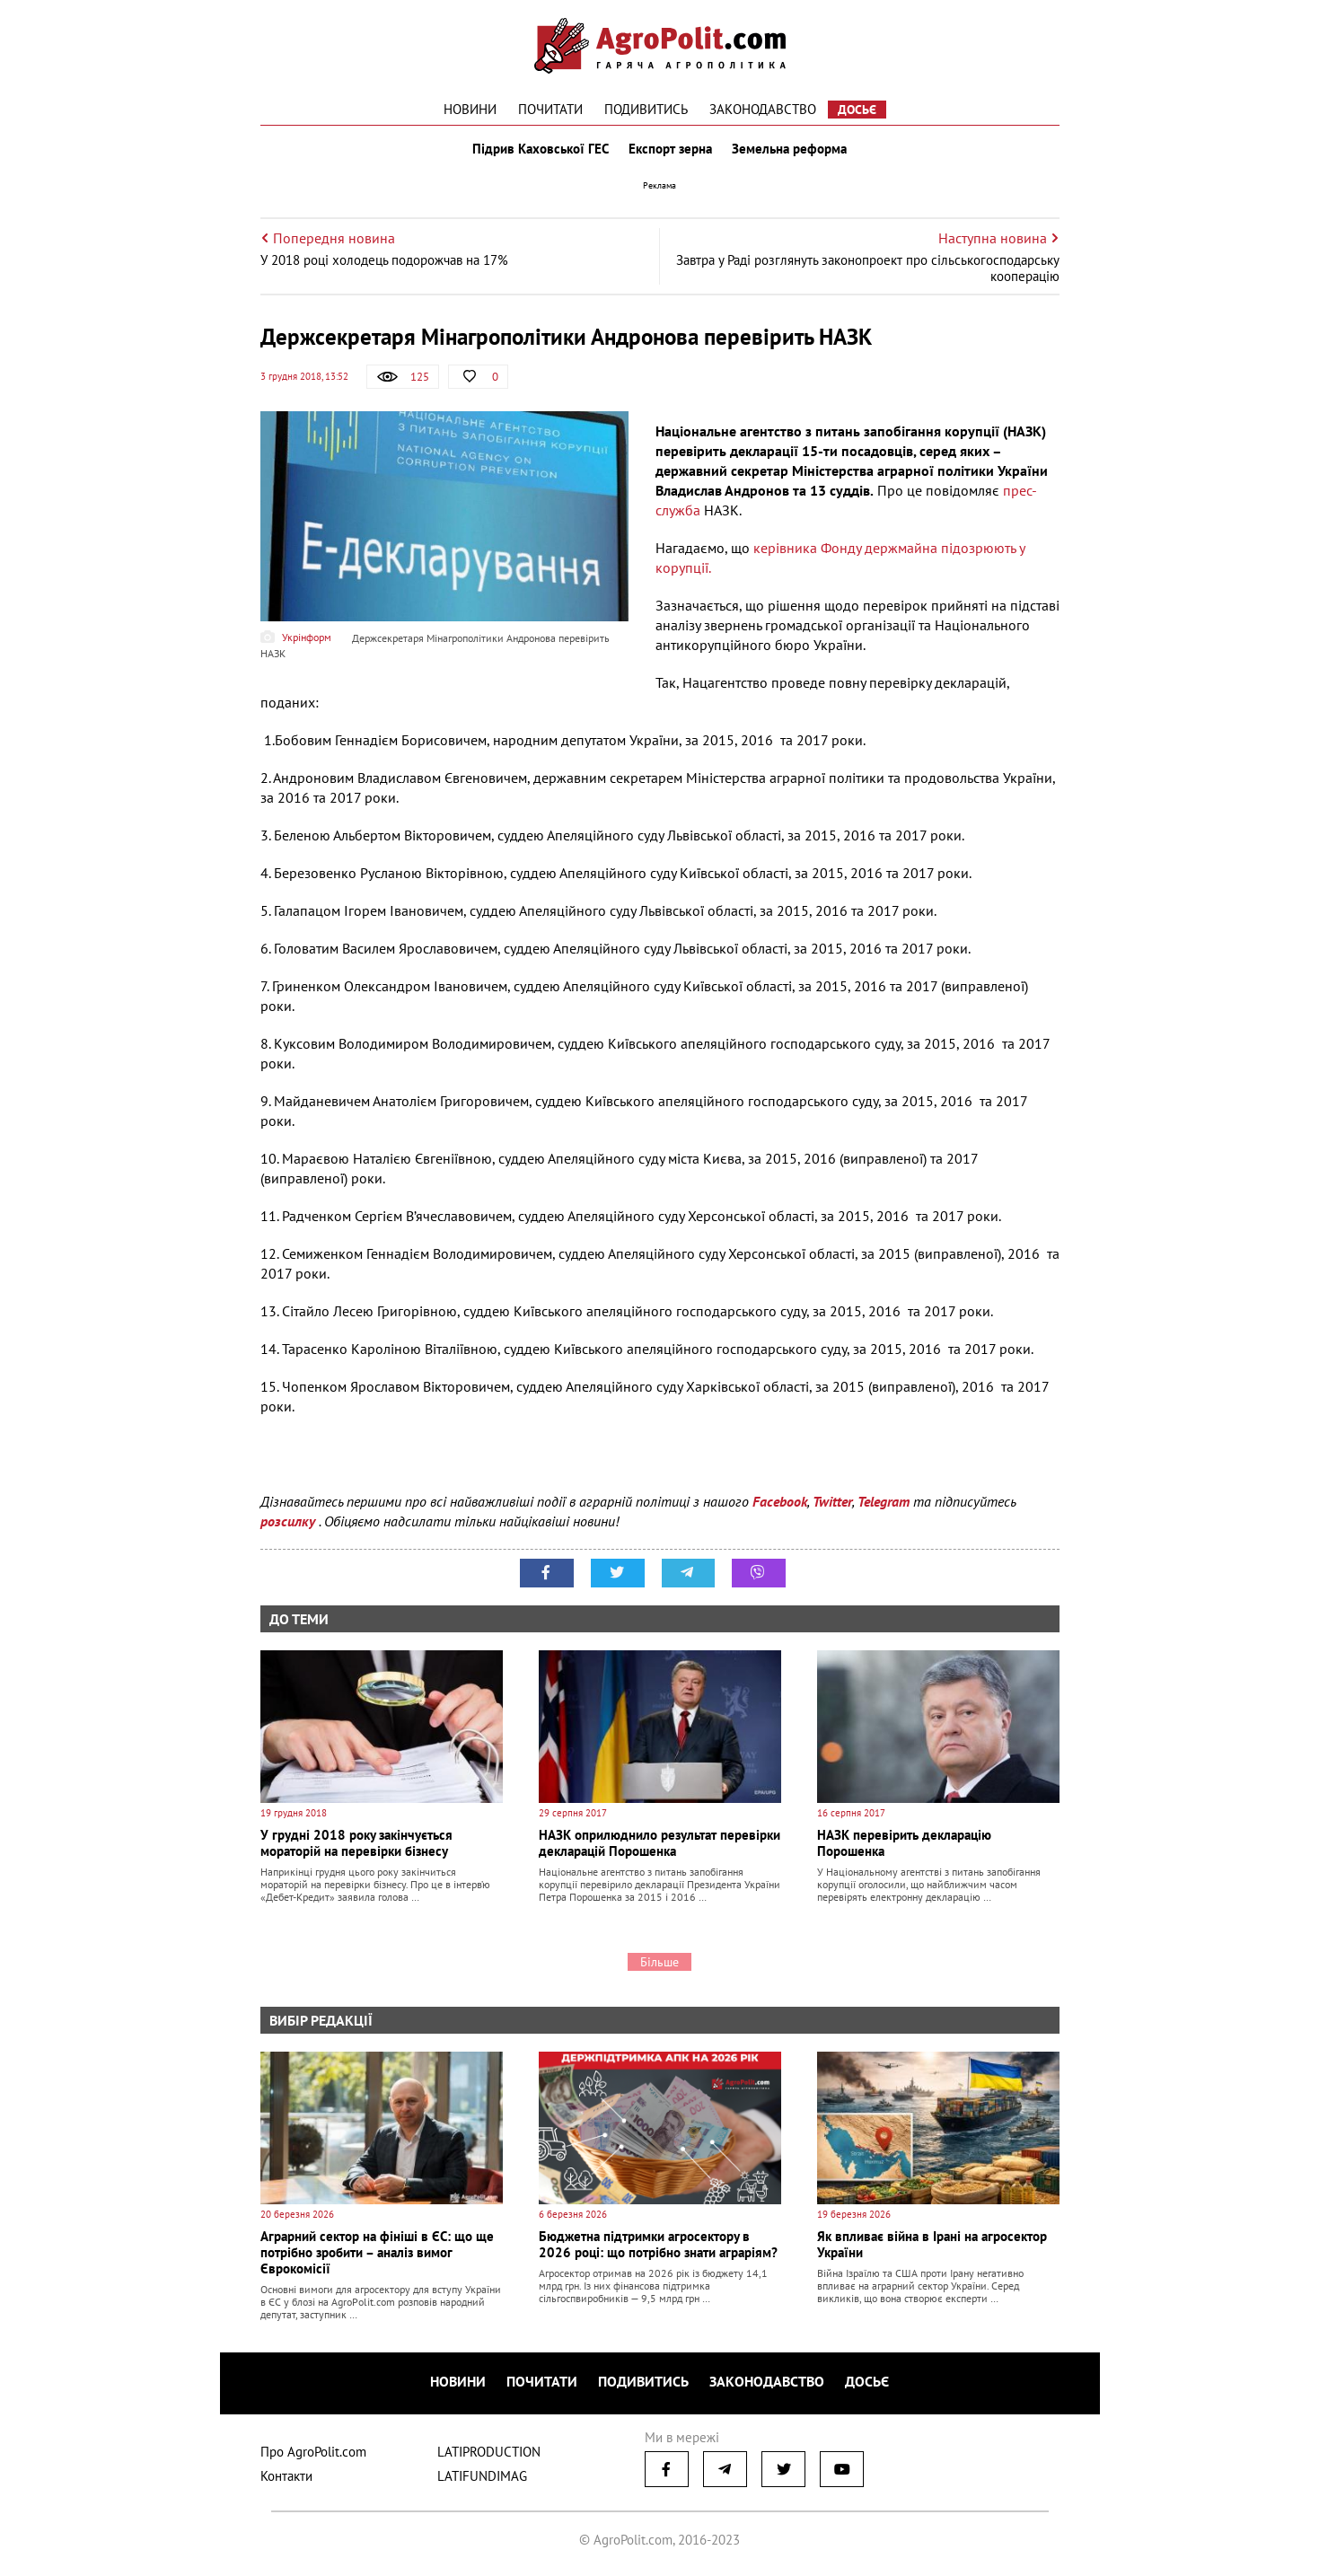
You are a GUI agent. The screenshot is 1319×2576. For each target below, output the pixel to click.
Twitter (832, 1505)
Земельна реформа (791, 151)
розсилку (289, 1525)
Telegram (883, 1505)
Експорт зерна (670, 151)
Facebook (779, 1505)
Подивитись (646, 109)
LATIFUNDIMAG (482, 2477)
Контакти (286, 2477)
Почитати (550, 109)
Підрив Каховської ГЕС (538, 151)
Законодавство (762, 109)
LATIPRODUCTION (489, 2453)
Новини (470, 109)
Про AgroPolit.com (313, 2453)
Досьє (857, 109)
